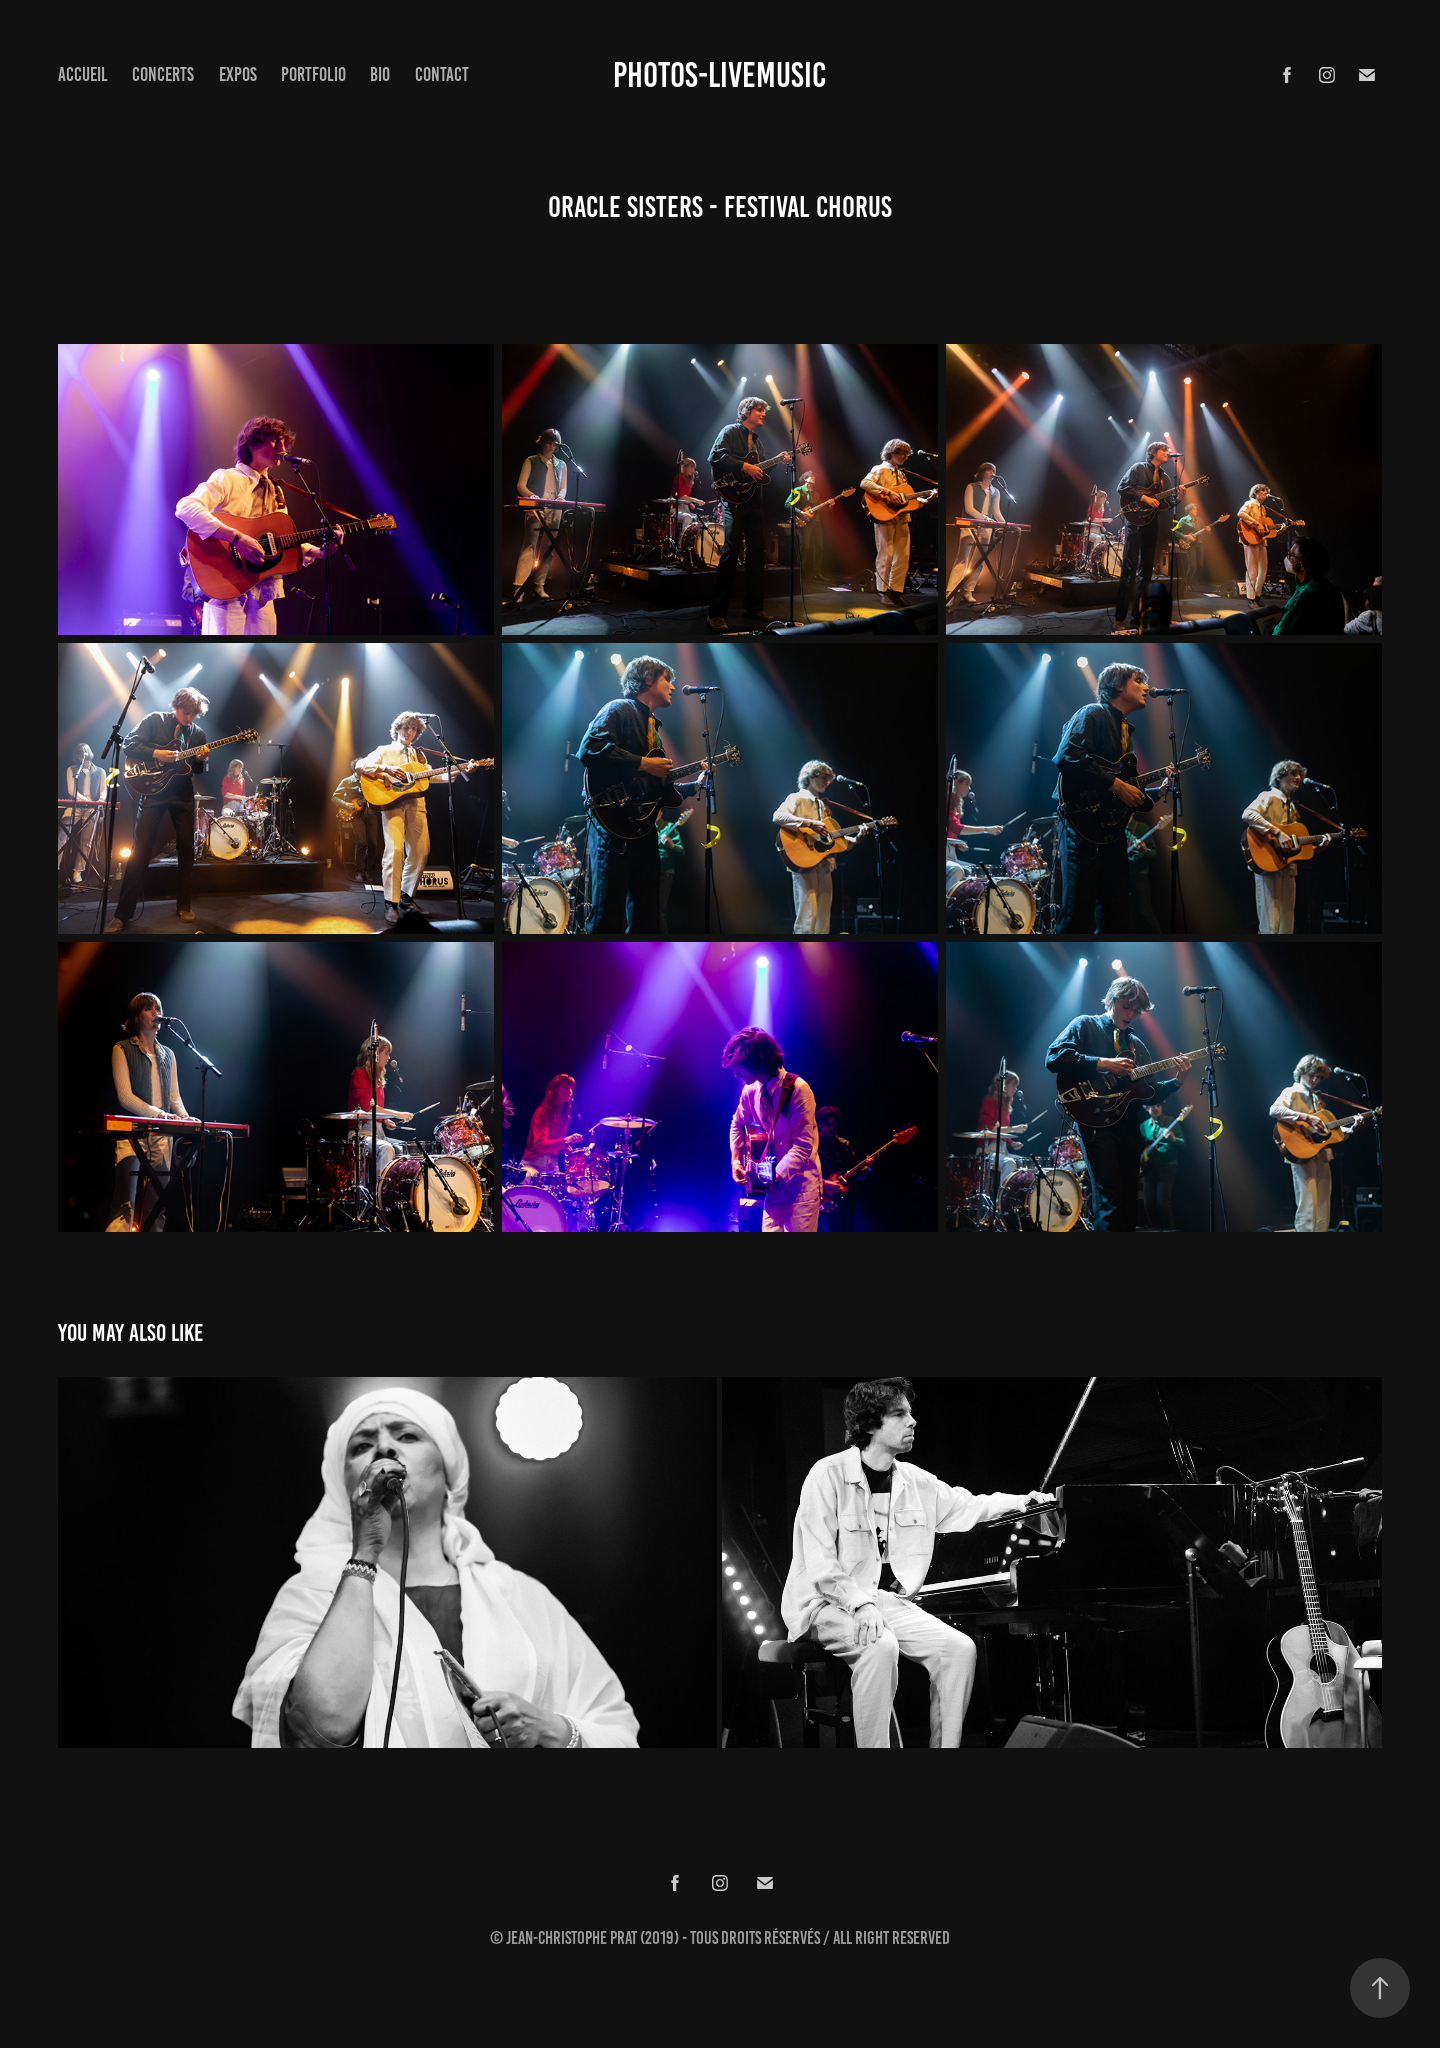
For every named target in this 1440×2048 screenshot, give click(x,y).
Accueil (83, 74)
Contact (442, 74)
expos (238, 74)
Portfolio (313, 74)
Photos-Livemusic (719, 75)
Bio (380, 74)
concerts (163, 74)
